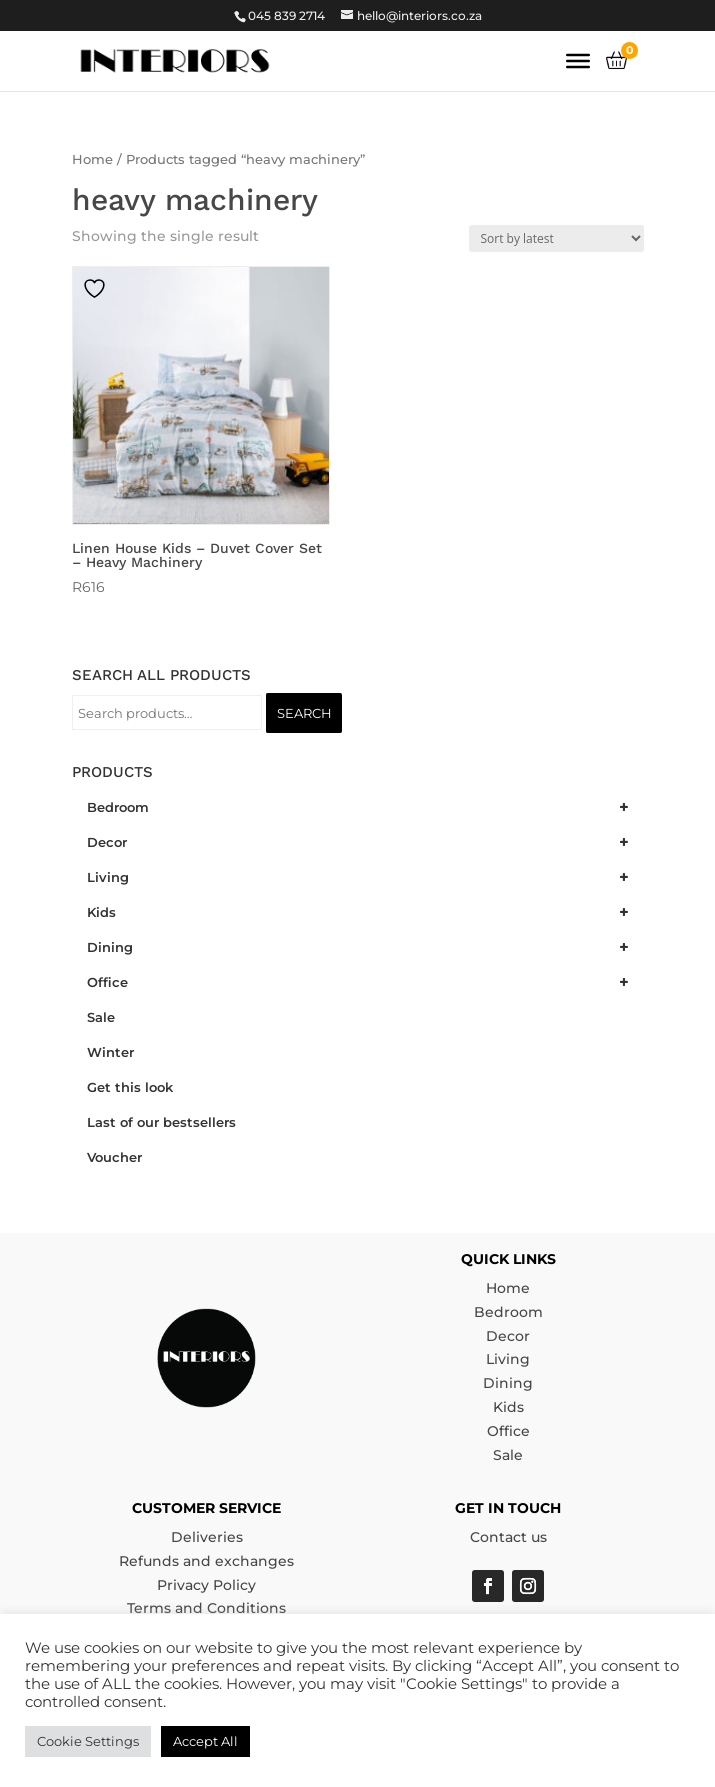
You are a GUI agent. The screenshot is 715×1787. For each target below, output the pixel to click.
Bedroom (508, 1312)
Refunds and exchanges (206, 1561)
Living (508, 1359)
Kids (508, 1407)
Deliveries (207, 1537)
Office (508, 1431)
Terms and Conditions (206, 1608)
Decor (508, 1336)
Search (304, 713)
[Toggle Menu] (578, 61)
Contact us (508, 1537)
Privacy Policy (206, 1585)
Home (92, 159)
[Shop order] (556, 238)
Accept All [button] (205, 1741)
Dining (508, 1383)
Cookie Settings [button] (88, 1741)
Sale (508, 1455)
